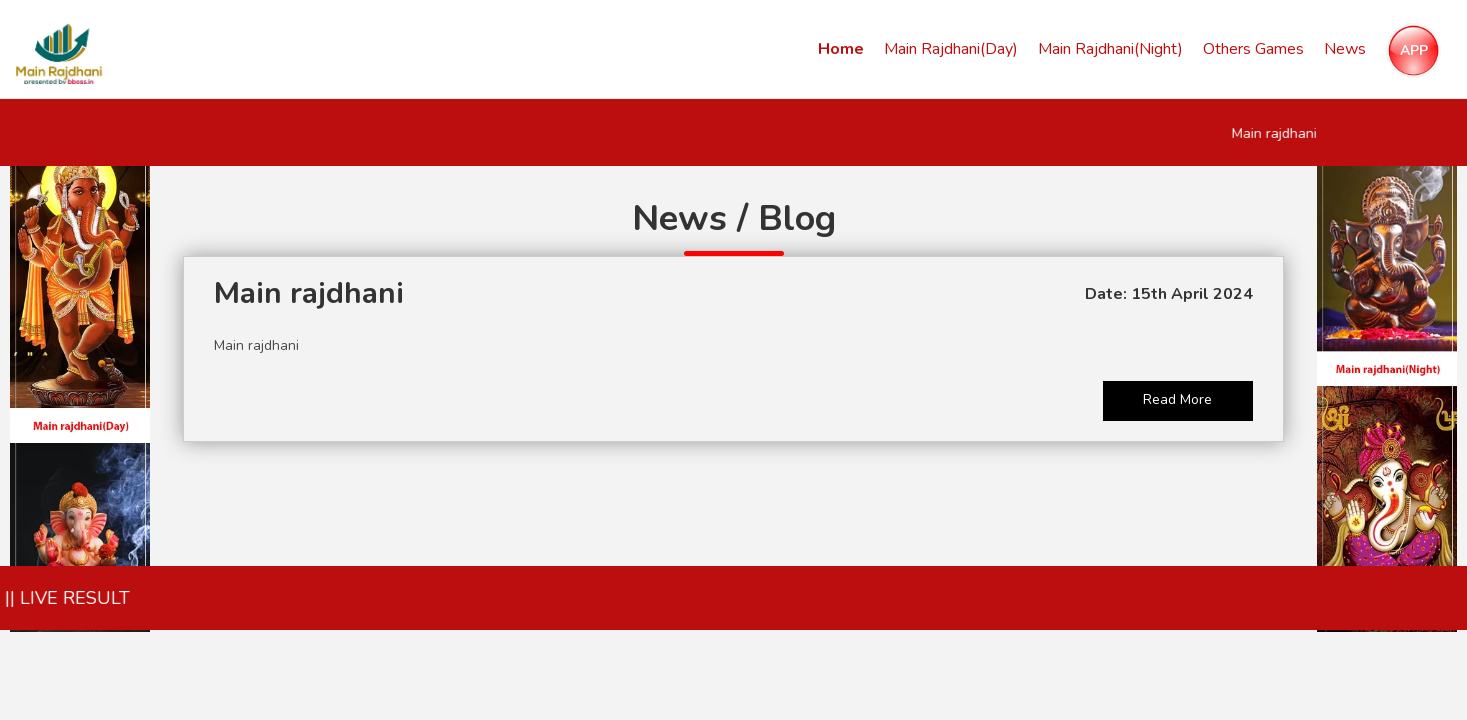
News (1345, 49)
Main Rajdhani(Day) (951, 49)
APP (1414, 50)
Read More (1177, 399)
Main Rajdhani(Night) (1110, 49)
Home (841, 49)
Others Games (1253, 49)
